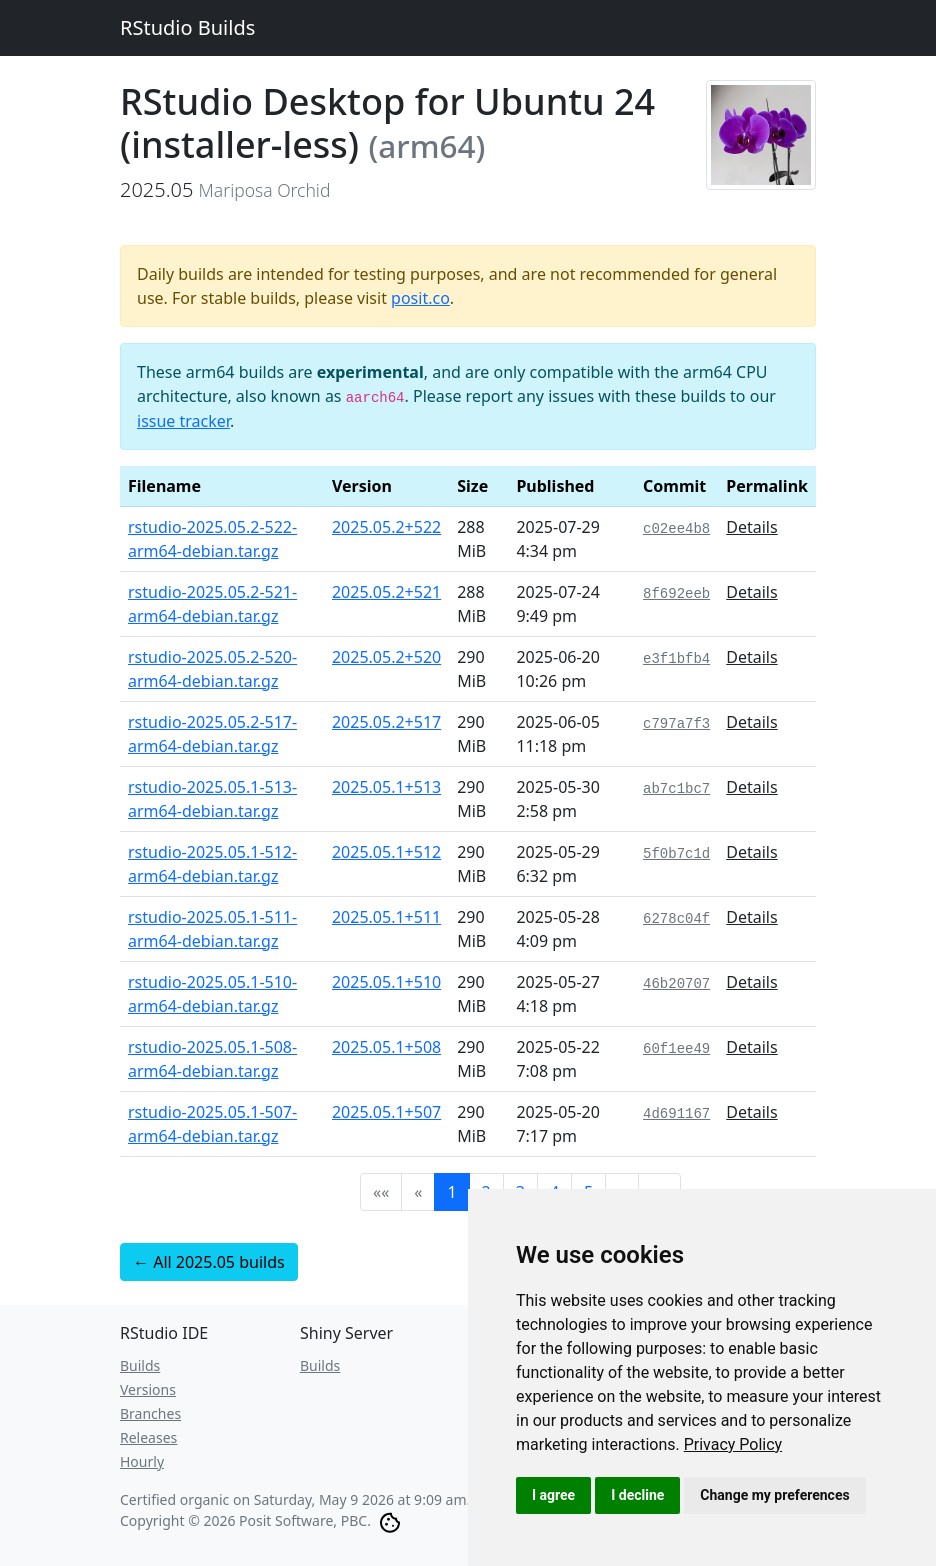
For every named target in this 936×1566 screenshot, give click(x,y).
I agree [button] (553, 1495)
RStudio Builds (187, 27)
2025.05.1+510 (386, 982)
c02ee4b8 (676, 529)
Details (751, 527)
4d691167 (676, 1114)
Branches (150, 1413)
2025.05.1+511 (386, 917)
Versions (148, 1389)
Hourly (142, 1461)
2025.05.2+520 (386, 657)
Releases (148, 1437)
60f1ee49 (676, 1049)
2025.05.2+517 (386, 722)
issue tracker (183, 421)
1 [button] (451, 1192)
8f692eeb (676, 594)
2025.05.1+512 (386, 852)
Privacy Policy (733, 1444)
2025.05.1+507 (386, 1112)
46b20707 (676, 984)
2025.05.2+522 (386, 527)
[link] (733, 1444)
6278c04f (676, 919)
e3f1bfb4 (676, 659)
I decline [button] (637, 1495)
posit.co (420, 298)
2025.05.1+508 (386, 1047)
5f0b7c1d (676, 854)
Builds (140, 1365)
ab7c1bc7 (676, 789)
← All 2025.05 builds (209, 1262)
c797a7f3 (676, 724)
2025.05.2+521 (386, 592)
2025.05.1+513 (386, 787)
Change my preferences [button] (774, 1495)
